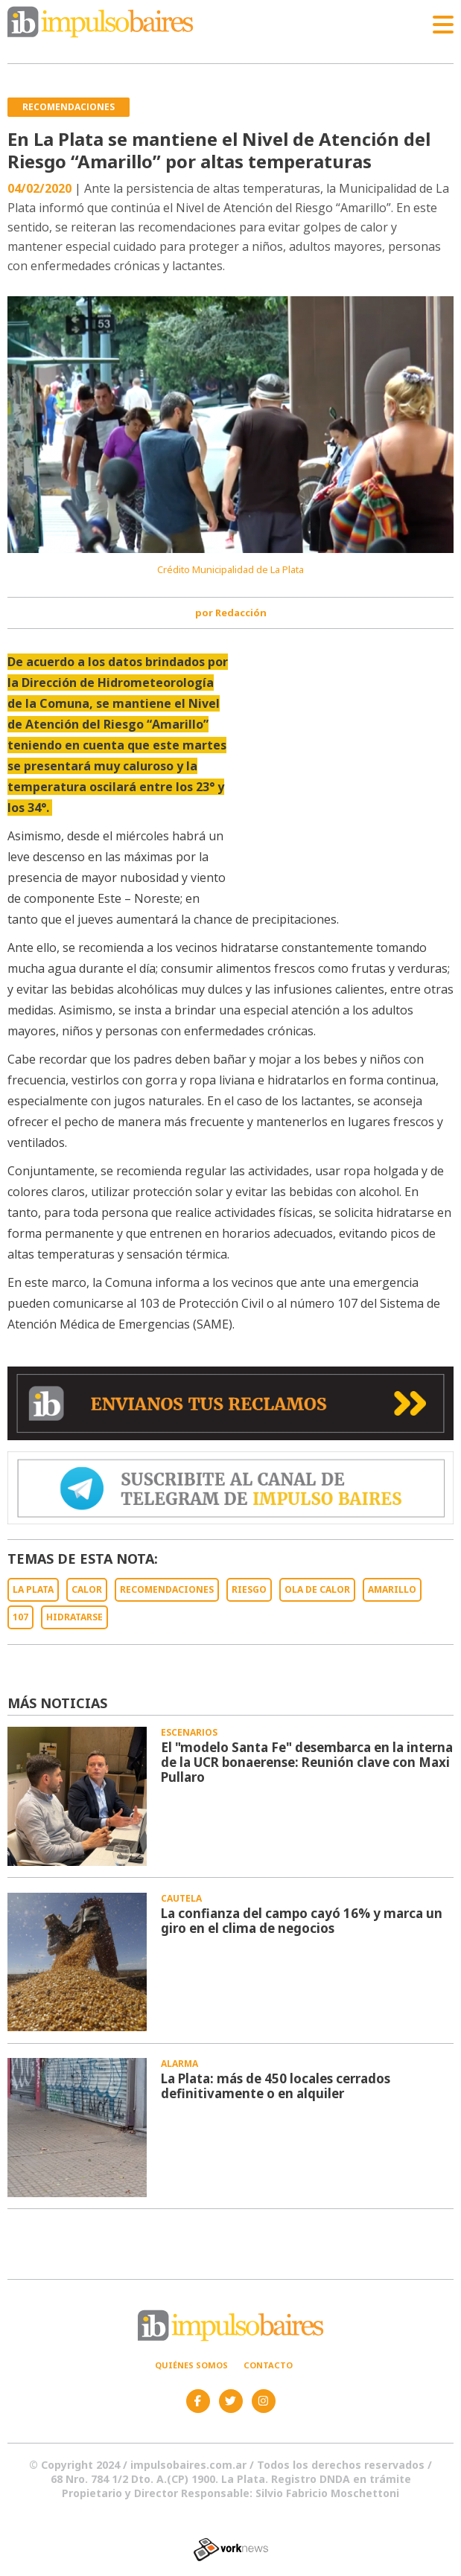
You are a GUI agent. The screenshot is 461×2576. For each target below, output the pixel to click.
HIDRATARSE (74, 1617)
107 (20, 1617)
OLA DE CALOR (317, 1589)
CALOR (86, 1589)
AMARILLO (392, 1589)
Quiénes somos (191, 2365)
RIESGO (249, 1589)
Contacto (268, 2365)
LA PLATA (33, 1589)
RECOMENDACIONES (167, 1589)
